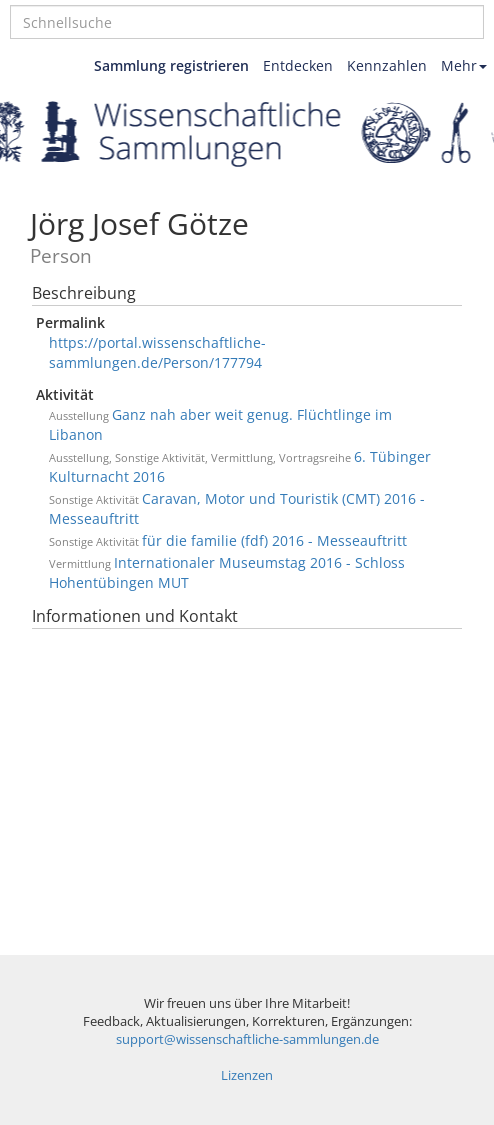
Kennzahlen (387, 65)
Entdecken (298, 65)
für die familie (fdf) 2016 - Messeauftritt (274, 540)
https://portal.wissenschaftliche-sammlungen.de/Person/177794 (157, 352)
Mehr (464, 65)
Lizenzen (247, 1075)
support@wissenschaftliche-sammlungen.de (247, 1039)
